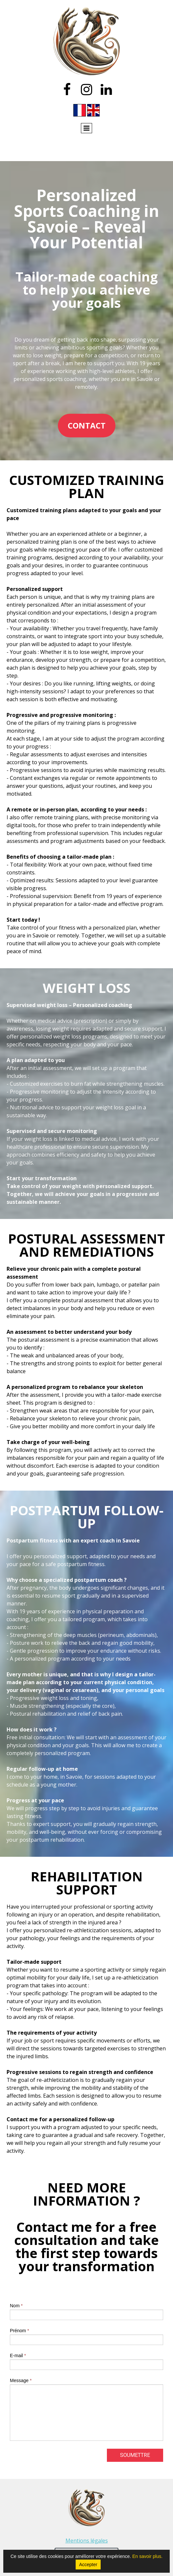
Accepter (88, 2564)
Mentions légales (86, 2540)
